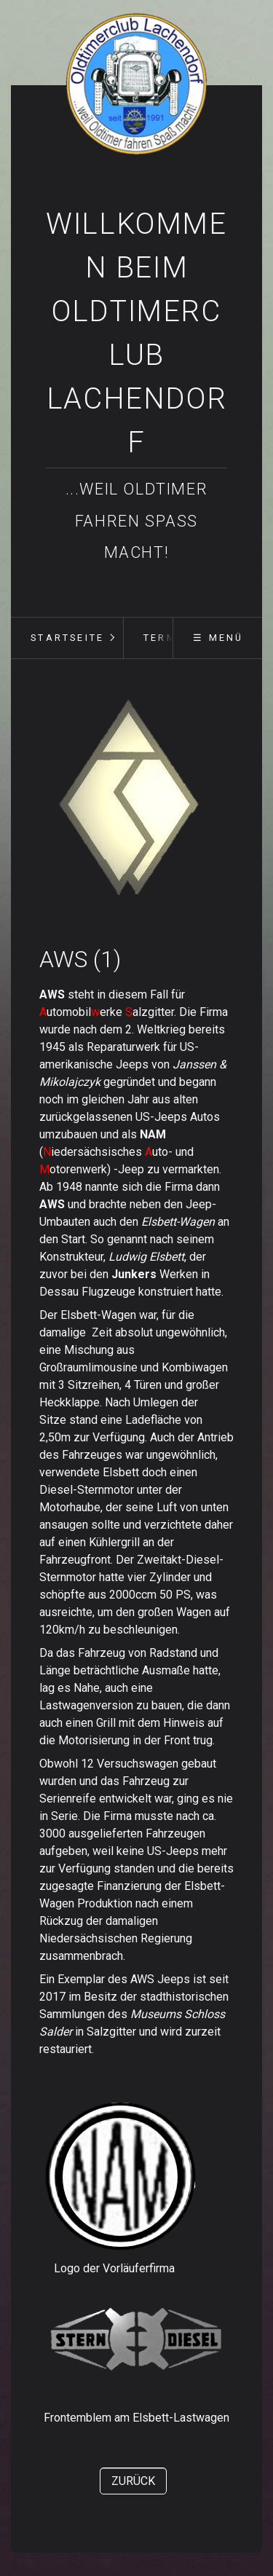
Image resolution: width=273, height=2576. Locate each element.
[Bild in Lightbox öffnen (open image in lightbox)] (130, 802)
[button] (133, 2480)
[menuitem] (67, 638)
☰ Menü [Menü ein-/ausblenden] (218, 637)
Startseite (67, 637)
